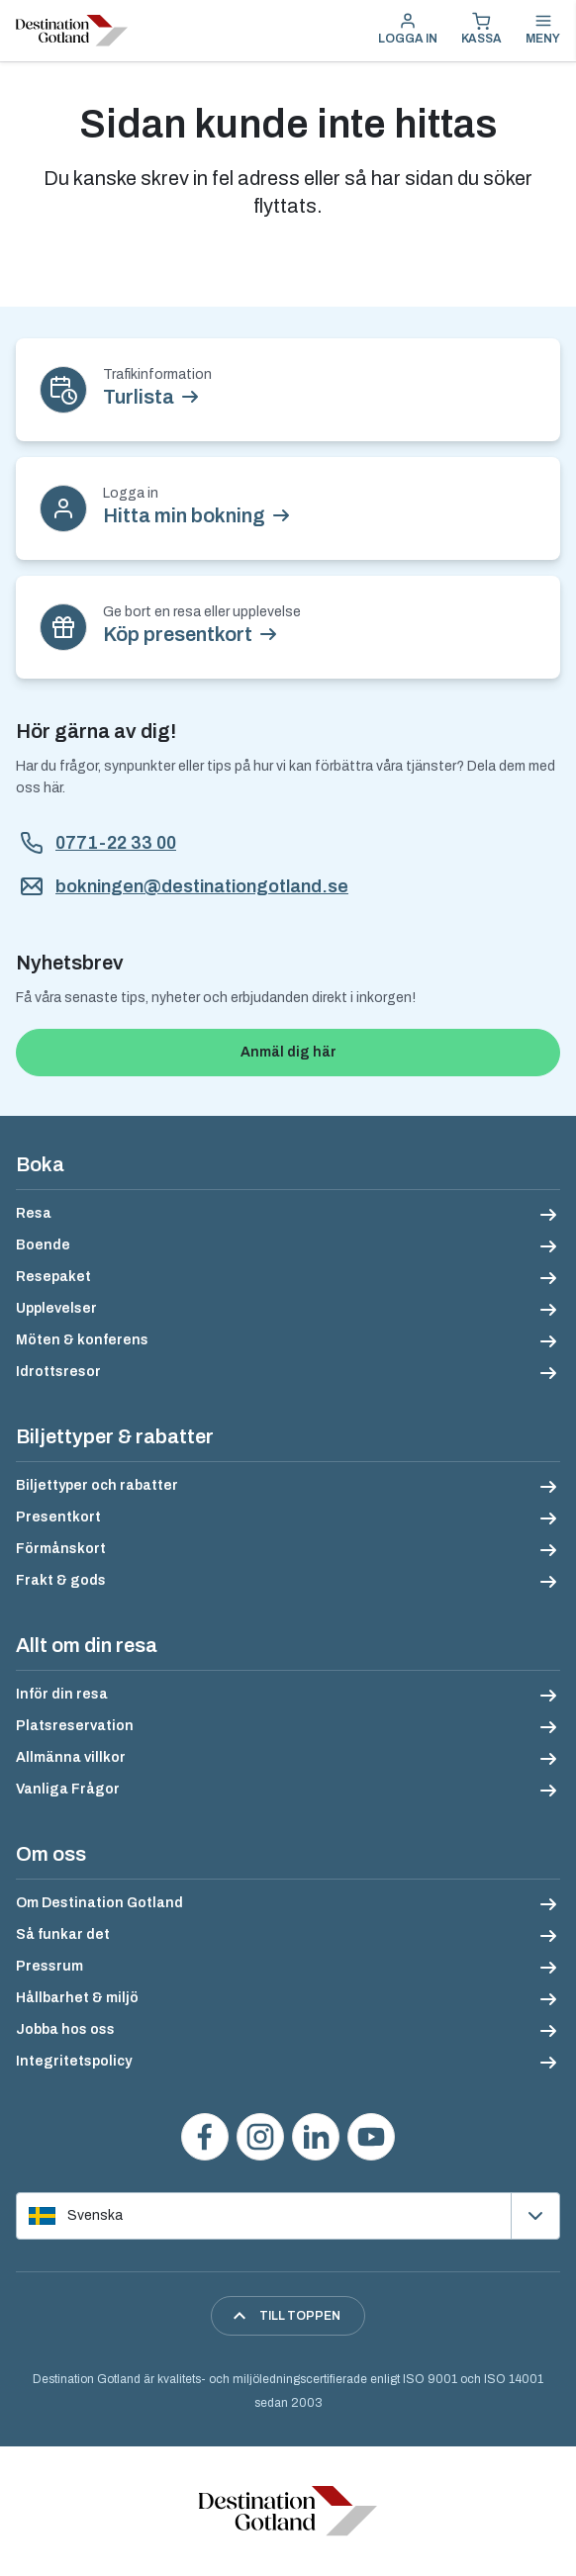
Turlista (138, 397)
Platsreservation (75, 1725)
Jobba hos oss (65, 2029)
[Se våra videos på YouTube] (371, 2137)
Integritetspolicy (74, 2061)
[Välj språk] (288, 2216)
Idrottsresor (58, 1371)
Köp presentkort (177, 634)
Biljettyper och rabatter (97, 1485)
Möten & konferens (82, 1340)
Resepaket (53, 1276)
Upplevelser (56, 1308)
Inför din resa (62, 1694)
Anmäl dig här (288, 1052)
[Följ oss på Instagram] (260, 2137)
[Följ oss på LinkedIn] (315, 2137)
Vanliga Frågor (68, 1789)
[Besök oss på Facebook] (205, 2137)
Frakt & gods (61, 1580)
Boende (43, 1245)
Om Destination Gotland (99, 1902)
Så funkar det (63, 1934)
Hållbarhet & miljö (77, 1997)
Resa (33, 1213)
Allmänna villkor (71, 1757)
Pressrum (49, 1966)
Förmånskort (61, 1548)
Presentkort (58, 1517)
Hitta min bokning (184, 515)
